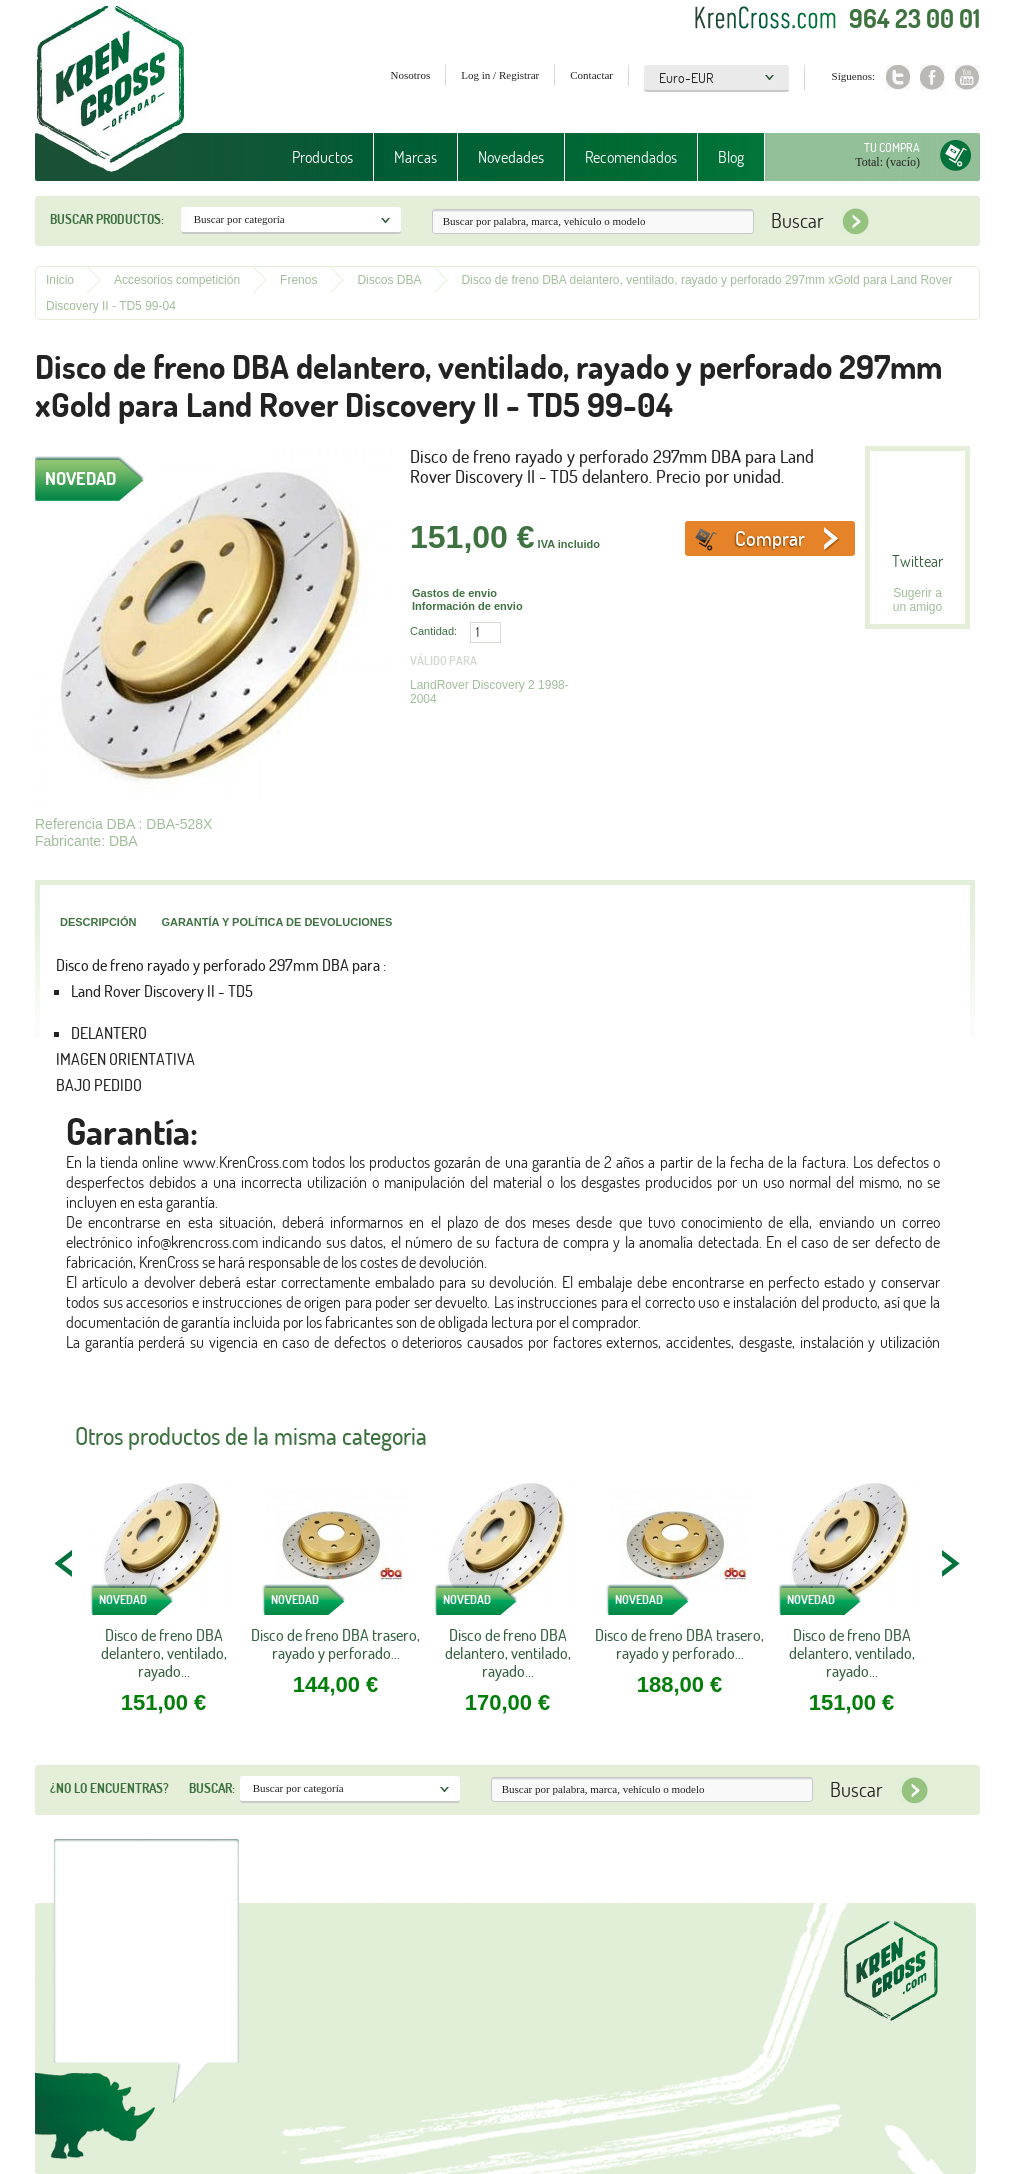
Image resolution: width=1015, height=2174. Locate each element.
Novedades (511, 157)
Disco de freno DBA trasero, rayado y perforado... (335, 1644)
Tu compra (892, 147)
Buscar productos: (107, 219)
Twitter (897, 77)
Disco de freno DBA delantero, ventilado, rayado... (164, 1653)
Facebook (932, 77)
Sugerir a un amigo (917, 600)
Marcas (415, 157)
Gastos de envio (454, 593)
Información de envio (467, 606)
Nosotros (411, 75)
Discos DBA (389, 280)
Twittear (917, 561)
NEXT (950, 1563)
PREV (65, 1563)
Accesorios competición (177, 280)
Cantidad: (433, 631)
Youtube (967, 77)
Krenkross (110, 90)
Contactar (591, 75)
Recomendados (631, 157)
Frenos (298, 280)
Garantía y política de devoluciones (276, 922)
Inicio (60, 280)
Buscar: (212, 1788)
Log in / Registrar (500, 75)
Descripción (98, 922)
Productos (322, 157)
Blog (731, 157)
